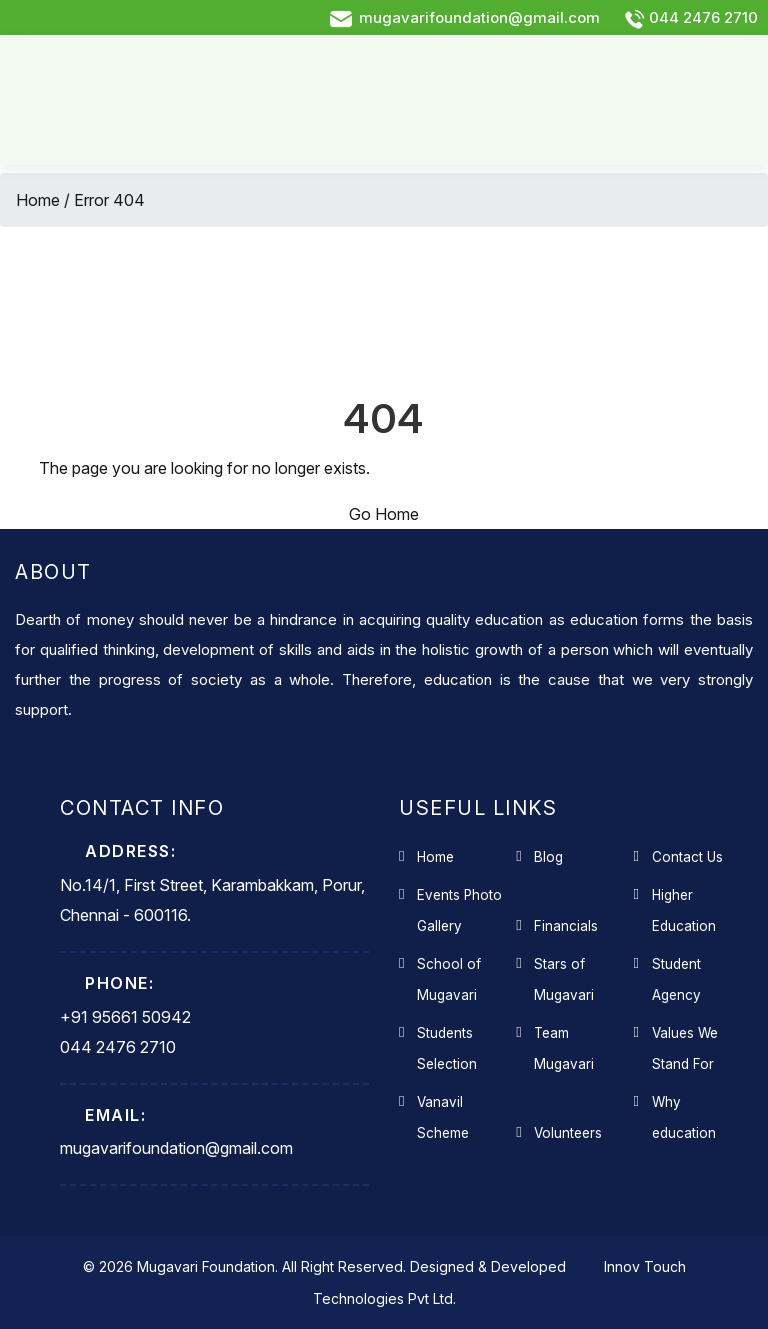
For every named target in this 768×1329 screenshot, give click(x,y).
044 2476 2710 (691, 17)
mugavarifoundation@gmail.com (465, 17)
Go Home (384, 514)
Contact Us (687, 857)
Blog (548, 857)
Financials (566, 926)
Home (38, 200)
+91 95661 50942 (125, 1017)
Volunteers (568, 1133)
